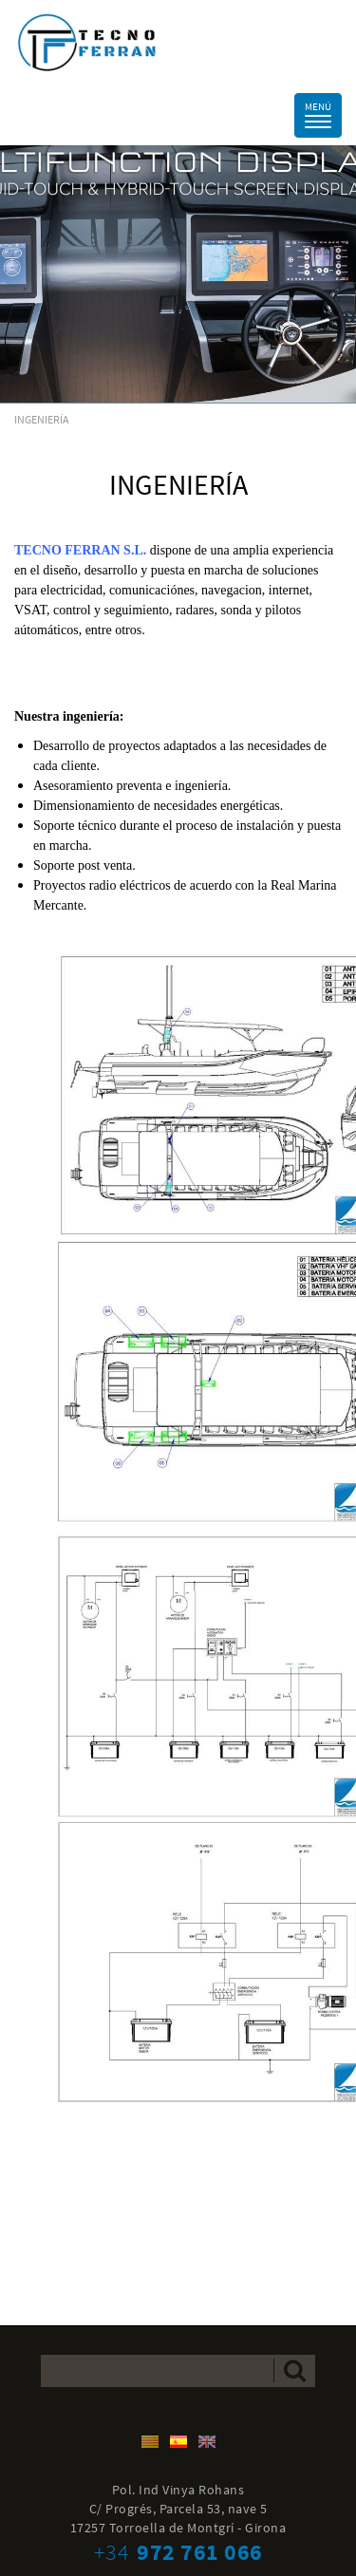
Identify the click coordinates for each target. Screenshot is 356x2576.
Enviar (295, 2370)
